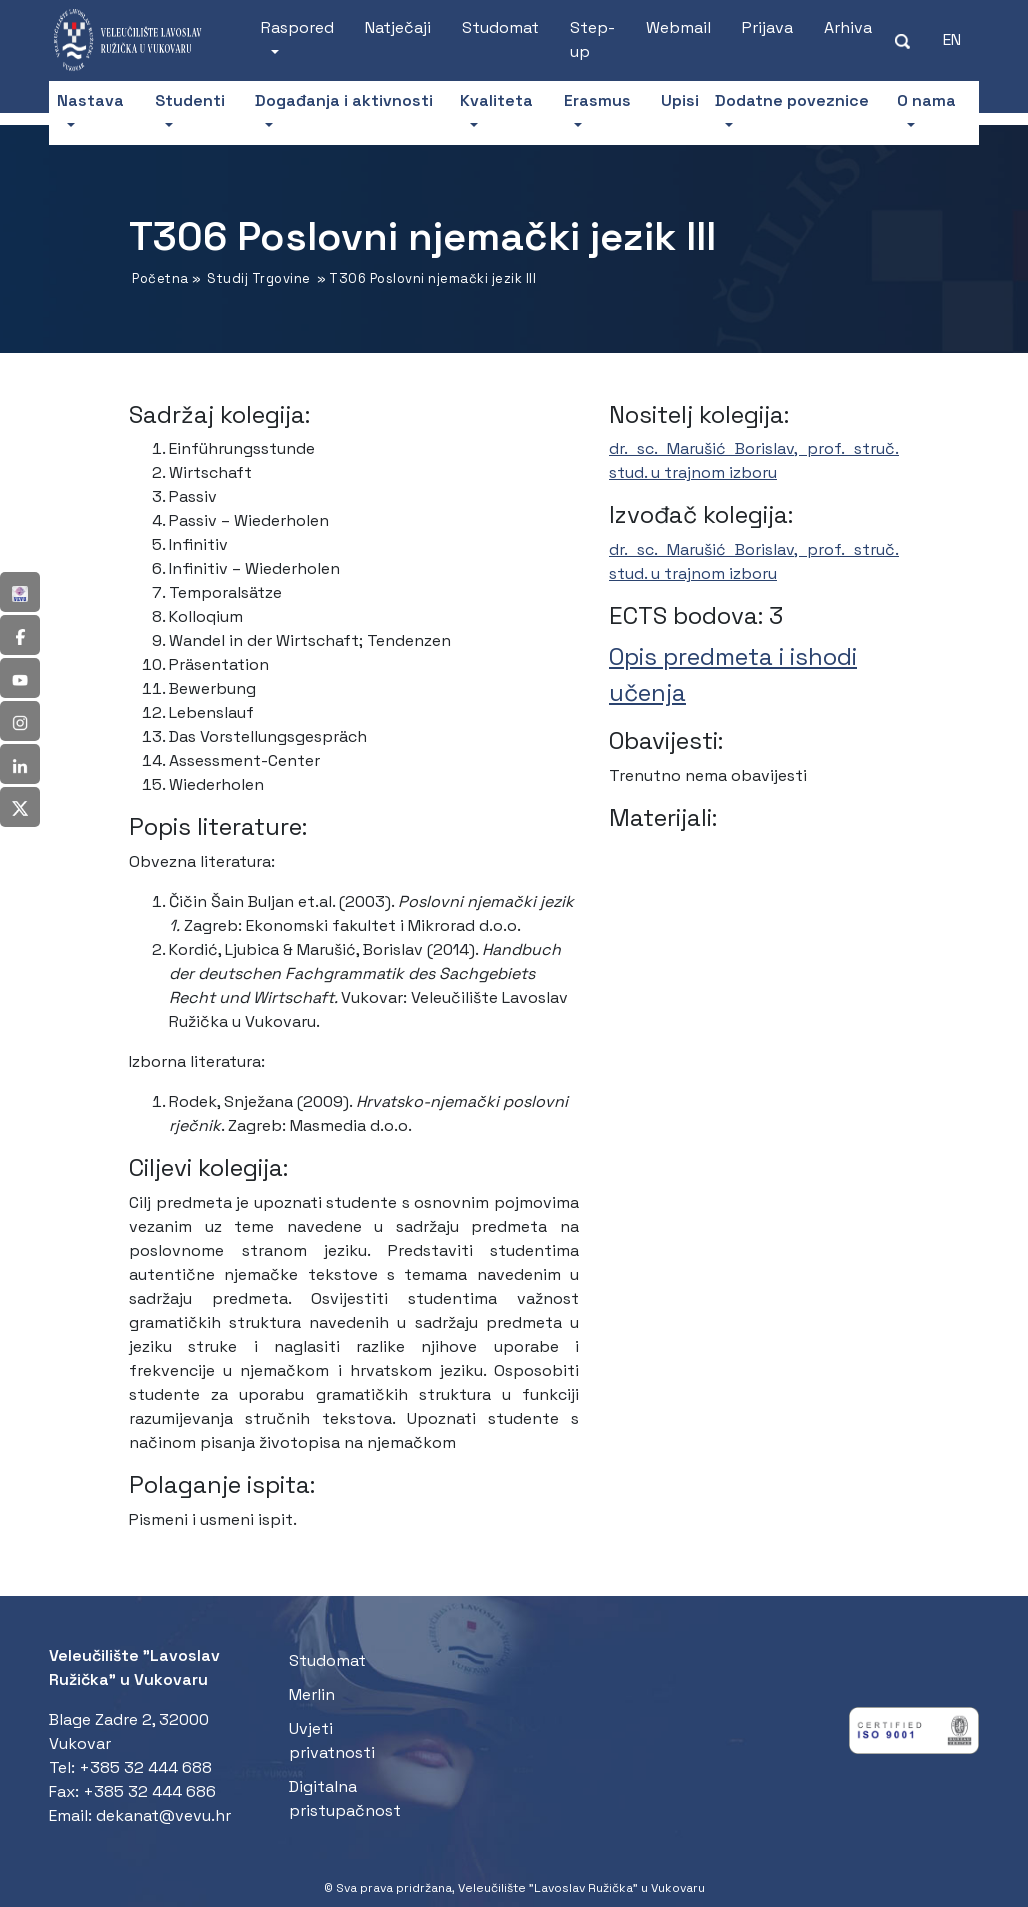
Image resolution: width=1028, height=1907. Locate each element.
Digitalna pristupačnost (345, 1798)
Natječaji (398, 27)
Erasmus (597, 100)
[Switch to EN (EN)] (952, 40)
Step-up (592, 39)
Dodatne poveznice (792, 100)
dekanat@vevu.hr (163, 1815)
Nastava (90, 100)
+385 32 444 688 (145, 1767)
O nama (926, 100)
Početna (160, 278)
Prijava (767, 27)
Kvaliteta (496, 100)
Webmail (678, 27)
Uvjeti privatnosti (332, 1740)
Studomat (500, 27)
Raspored (297, 27)
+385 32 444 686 (149, 1791)
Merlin (312, 1694)
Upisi (680, 100)
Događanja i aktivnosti (344, 100)
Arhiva (848, 27)
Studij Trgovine (259, 278)
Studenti (190, 100)
